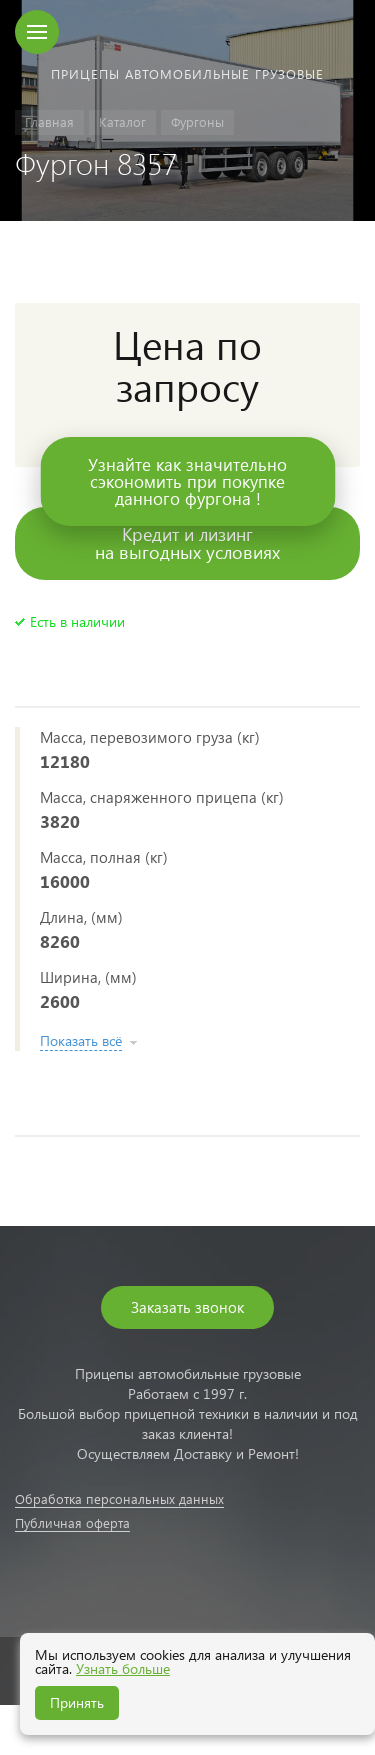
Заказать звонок (187, 1307)
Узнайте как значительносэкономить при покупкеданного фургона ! (187, 481)
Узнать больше (123, 1668)
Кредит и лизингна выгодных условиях (187, 542)
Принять (77, 1702)
